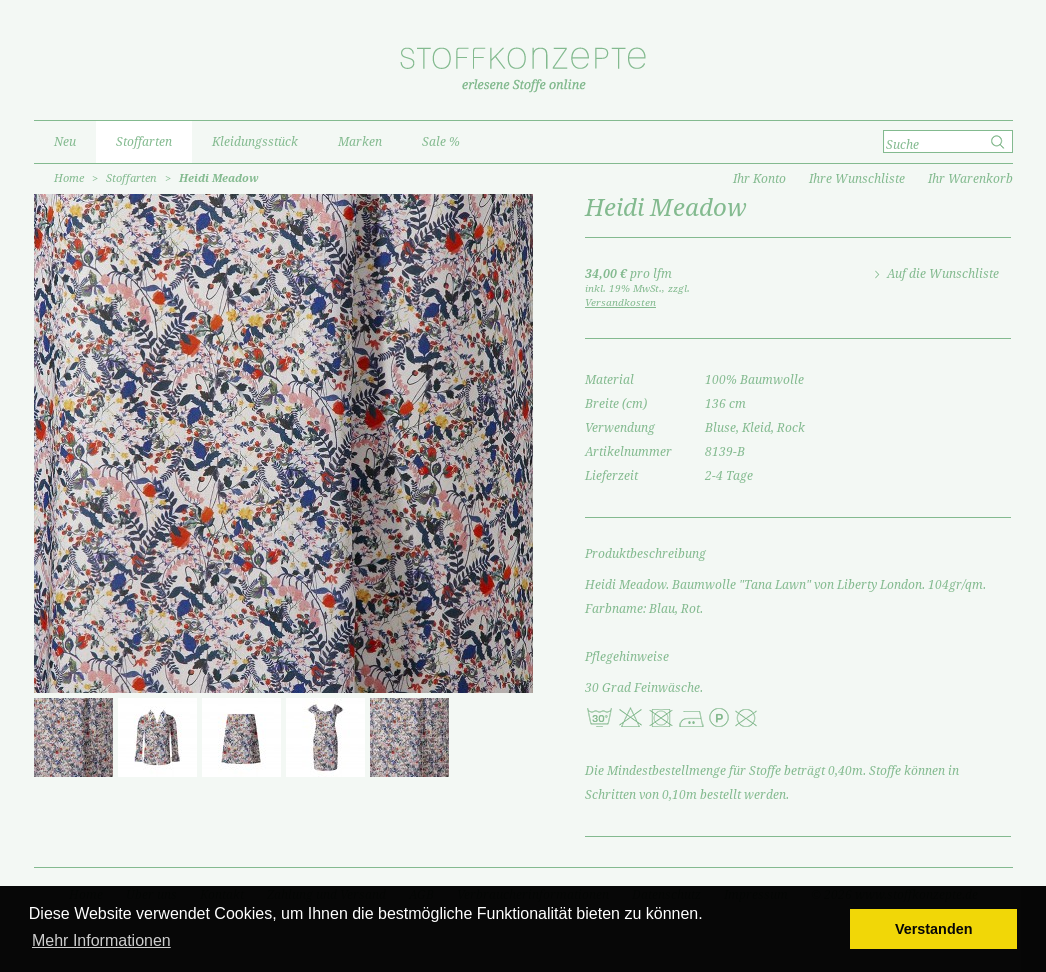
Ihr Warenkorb (970, 179)
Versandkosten (620, 302)
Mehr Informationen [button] (101, 940)
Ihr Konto (759, 179)
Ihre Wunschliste (857, 179)
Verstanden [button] (934, 929)
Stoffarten (131, 178)
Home (69, 178)
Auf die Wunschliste (943, 274)
